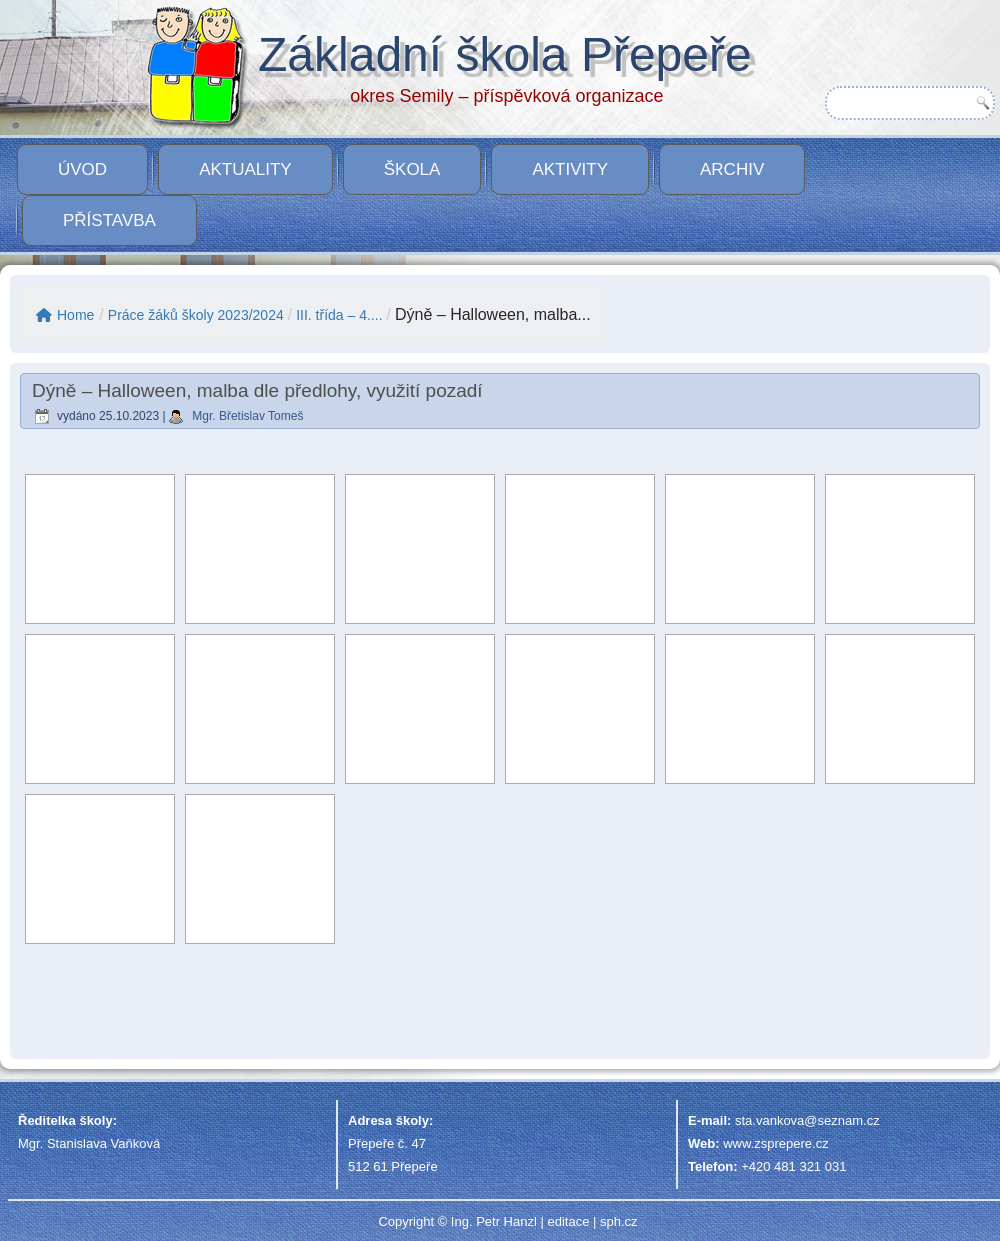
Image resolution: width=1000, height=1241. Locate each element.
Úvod (82, 169)
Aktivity (570, 169)
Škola (412, 169)
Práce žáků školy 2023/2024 (196, 315)
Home (65, 315)
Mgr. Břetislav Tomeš (247, 416)
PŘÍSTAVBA (109, 220)
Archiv (732, 169)
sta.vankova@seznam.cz (807, 1120)
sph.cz (619, 1221)
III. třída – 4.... (339, 315)
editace (568, 1221)
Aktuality (245, 169)
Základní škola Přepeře (505, 54)
